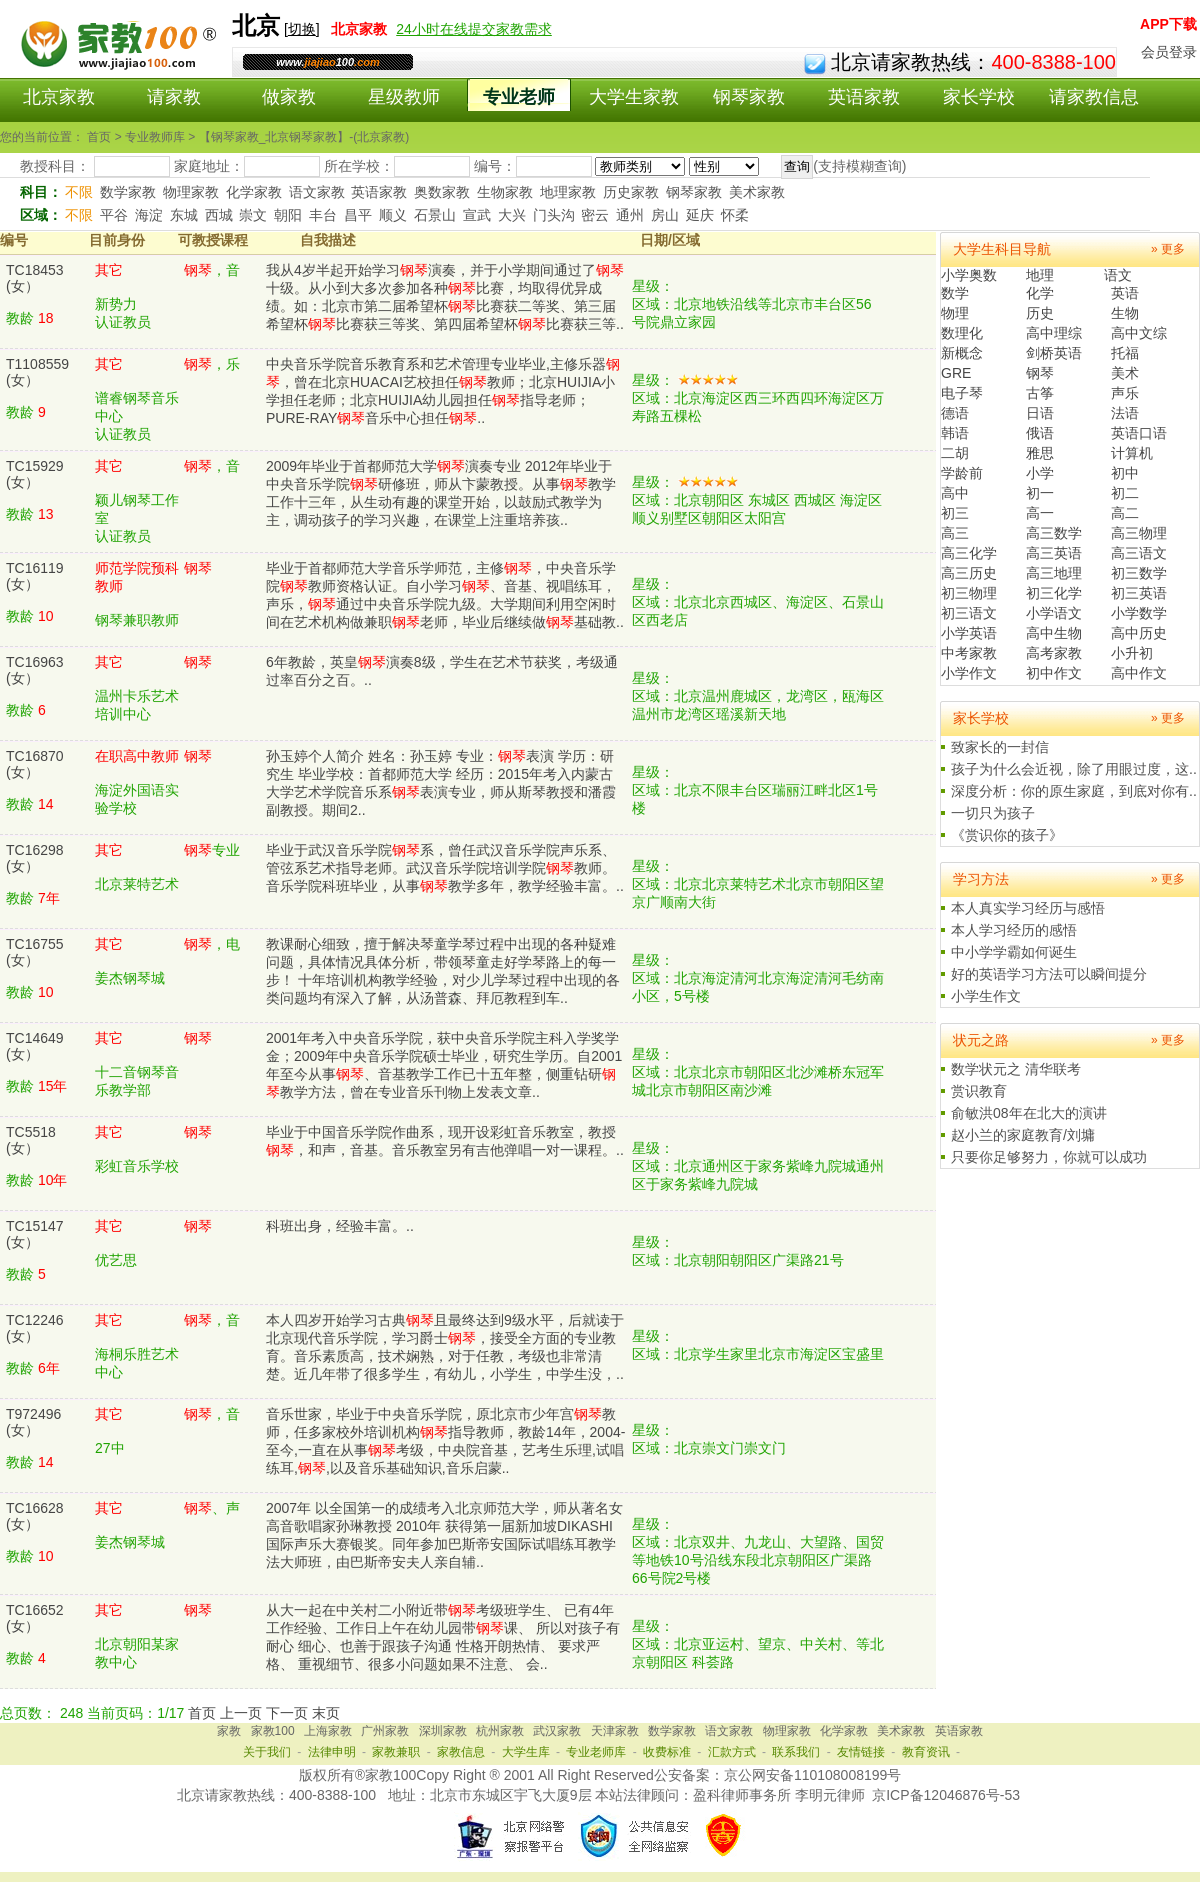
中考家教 (969, 653)
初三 (955, 513)
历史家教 (631, 192)
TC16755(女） (35, 952)
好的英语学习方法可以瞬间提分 (1049, 974)
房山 (665, 215)
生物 (1125, 313)
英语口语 (1139, 433)
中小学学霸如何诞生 (1014, 952)
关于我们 (267, 1752)
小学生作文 (986, 996)
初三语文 (969, 613)
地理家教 (568, 192)
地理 (1040, 275)
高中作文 (1139, 673)
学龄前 (962, 473)
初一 (1040, 493)
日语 (1040, 413)
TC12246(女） (35, 1328)
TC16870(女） (35, 764)
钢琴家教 (749, 97)
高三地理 (1054, 573)
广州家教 (385, 1731)
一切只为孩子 (993, 813)
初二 (1125, 493)
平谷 (114, 215)
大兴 (512, 215)
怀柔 (735, 215)
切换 (302, 29)
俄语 (1040, 433)
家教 (229, 1731)
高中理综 (1054, 333)
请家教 (174, 97)
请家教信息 (1094, 97)
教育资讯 (926, 1752)
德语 (955, 413)
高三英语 (1054, 553)
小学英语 (969, 633)
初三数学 (1139, 573)
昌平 (358, 215)
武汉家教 (557, 1731)
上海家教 (328, 1731)
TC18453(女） (35, 278)
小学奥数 (969, 275)
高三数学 (1054, 533)
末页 (326, 1713)
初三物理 (969, 593)
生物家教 (505, 192)
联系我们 (796, 1752)
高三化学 (969, 553)
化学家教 (254, 192)
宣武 (477, 215)
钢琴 (1040, 373)
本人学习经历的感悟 (1014, 930)
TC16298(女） (35, 858)
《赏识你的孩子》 (1007, 835)
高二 (1125, 513)
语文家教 (317, 192)
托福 (1125, 353)
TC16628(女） (35, 1516)
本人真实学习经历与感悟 (1028, 908)
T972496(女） (33, 1422)
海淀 (149, 215)
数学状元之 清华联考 (1016, 1069)
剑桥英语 (1054, 353)
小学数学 (1139, 613)
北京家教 (59, 97)
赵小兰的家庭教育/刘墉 (1023, 1135)
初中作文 (1054, 673)
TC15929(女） (35, 474)
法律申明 (332, 1752)
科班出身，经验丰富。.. (340, 1226)
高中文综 (1139, 333)
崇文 (253, 215)
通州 (630, 215)
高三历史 (969, 573)
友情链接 (861, 1752)
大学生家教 (634, 97)
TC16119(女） (35, 576)
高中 (955, 493)
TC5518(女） (31, 1140)
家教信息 (461, 1752)
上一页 (241, 1713)
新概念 (962, 353)
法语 (1125, 413)
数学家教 (128, 192)
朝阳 (288, 215)
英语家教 (864, 97)
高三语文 (1139, 553)
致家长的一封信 (1000, 747)
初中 (1125, 473)
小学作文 (969, 673)
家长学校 (979, 97)
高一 (1040, 513)
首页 (202, 1713)
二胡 (955, 453)
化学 (1040, 293)
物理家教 (191, 192)
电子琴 (962, 393)
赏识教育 (979, 1091)
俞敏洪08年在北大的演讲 (1029, 1113)
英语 (1125, 293)
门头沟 (554, 215)
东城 (184, 215)
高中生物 (1054, 633)
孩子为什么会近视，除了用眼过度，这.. (1074, 769)
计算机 (1132, 453)
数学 (955, 293)
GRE (956, 373)
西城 (219, 215)
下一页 (287, 1713)
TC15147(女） (35, 1234)
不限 (79, 192)
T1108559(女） (37, 372)
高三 (955, 533)
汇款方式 (732, 1752)
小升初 (1132, 653)
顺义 (393, 215)
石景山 (435, 215)
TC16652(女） (35, 1618)
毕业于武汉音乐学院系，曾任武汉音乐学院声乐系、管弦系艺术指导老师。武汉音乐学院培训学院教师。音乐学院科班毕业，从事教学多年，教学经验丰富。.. (445, 868)
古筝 (1040, 393)
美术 (1125, 373)
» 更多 (1168, 249)
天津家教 (615, 1731)
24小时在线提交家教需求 (474, 29)
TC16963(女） (35, 670)
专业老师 (519, 97)
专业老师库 (596, 1752)
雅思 (1040, 453)
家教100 (273, 1731)
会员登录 (1169, 52)
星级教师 (404, 97)
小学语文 (1054, 613)
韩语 (955, 433)
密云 (595, 215)
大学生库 (526, 1752)
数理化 (962, 333)
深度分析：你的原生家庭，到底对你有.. (1074, 791)
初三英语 (1139, 593)
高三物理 (1139, 533)
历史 (1040, 313)
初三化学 (1054, 593)
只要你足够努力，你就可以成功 (1049, 1157)
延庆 (700, 215)
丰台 (323, 215)
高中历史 (1139, 633)
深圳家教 (443, 1731)
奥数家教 (442, 192)
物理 (955, 313)
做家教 (289, 97)
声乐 (1125, 393)
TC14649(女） (35, 1046)
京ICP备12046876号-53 (946, 1795)
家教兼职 (396, 1752)
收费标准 (667, 1752)
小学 (1040, 473)
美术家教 (757, 192)
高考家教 (1054, 653)
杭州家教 (500, 1731)
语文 (1118, 275)
